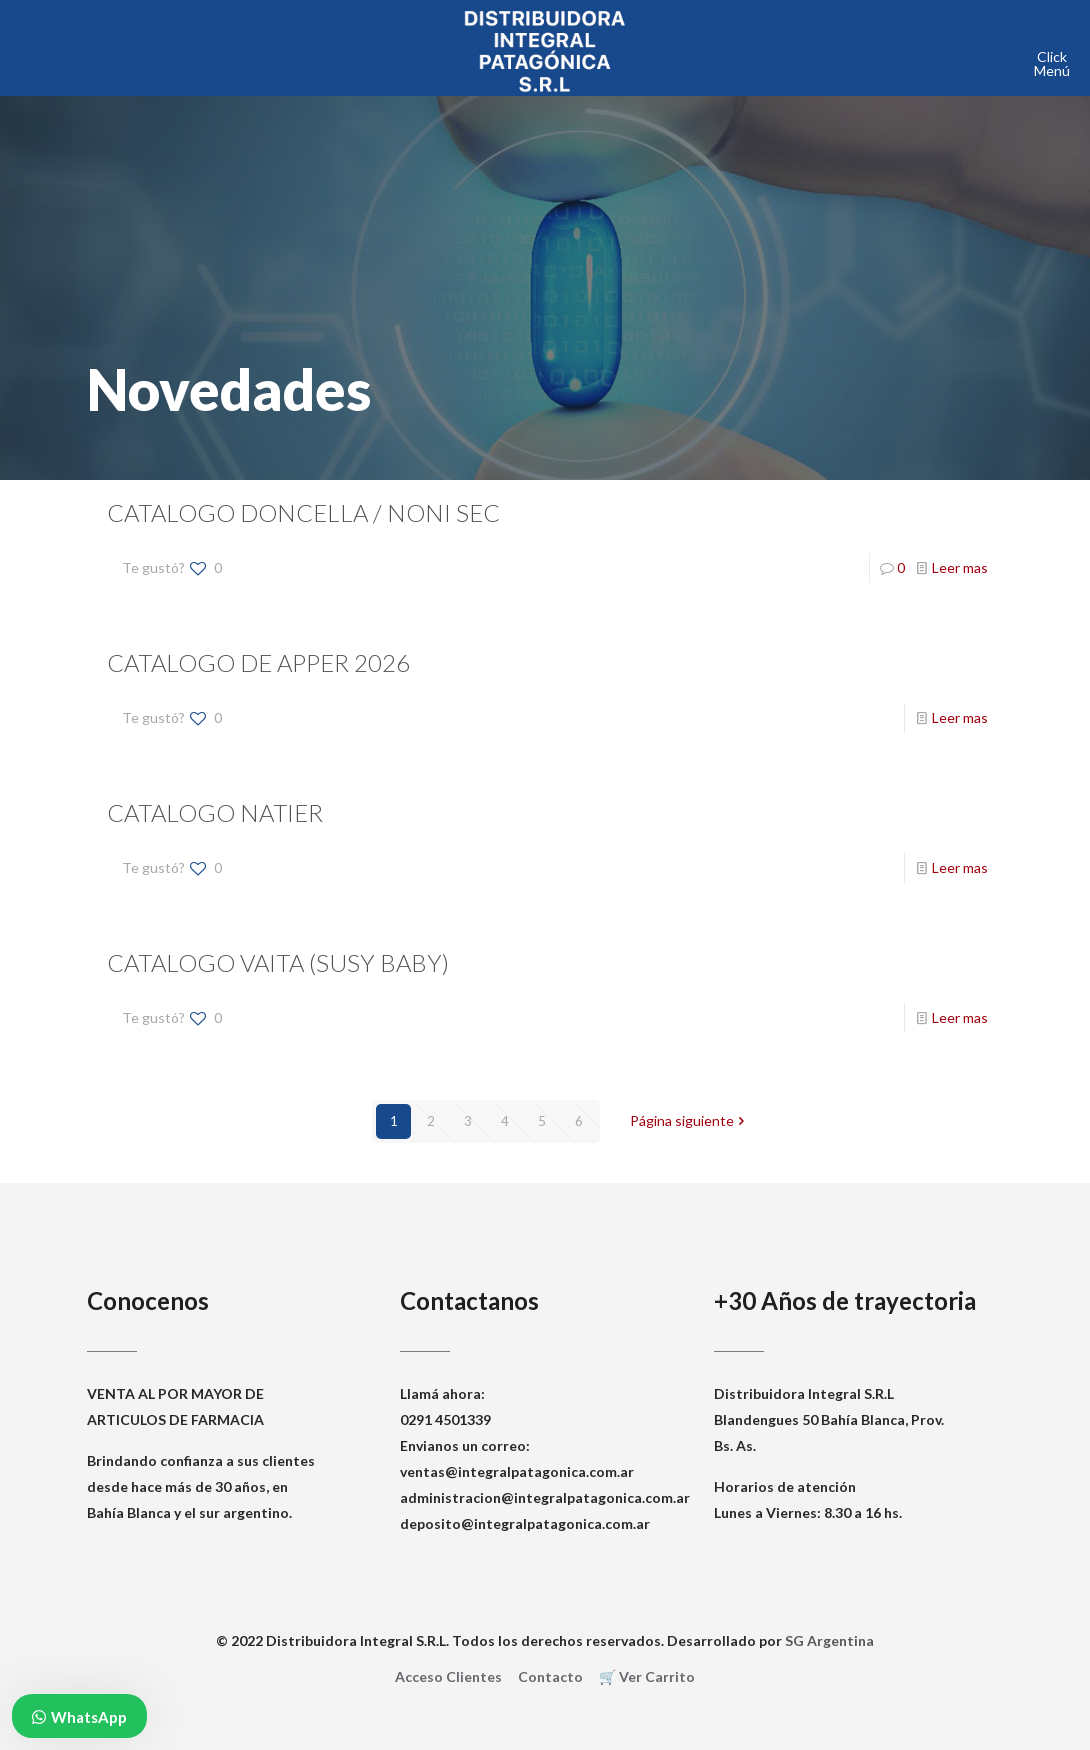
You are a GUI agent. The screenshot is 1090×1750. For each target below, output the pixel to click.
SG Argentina (829, 1640)
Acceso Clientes (448, 1676)
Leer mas (960, 567)
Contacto (550, 1676)
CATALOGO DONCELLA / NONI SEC (303, 512)
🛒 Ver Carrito (647, 1676)
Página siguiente (689, 1121)
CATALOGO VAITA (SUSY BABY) (278, 962)
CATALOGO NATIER (215, 812)
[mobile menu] (1058, 57)
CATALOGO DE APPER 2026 (258, 662)
